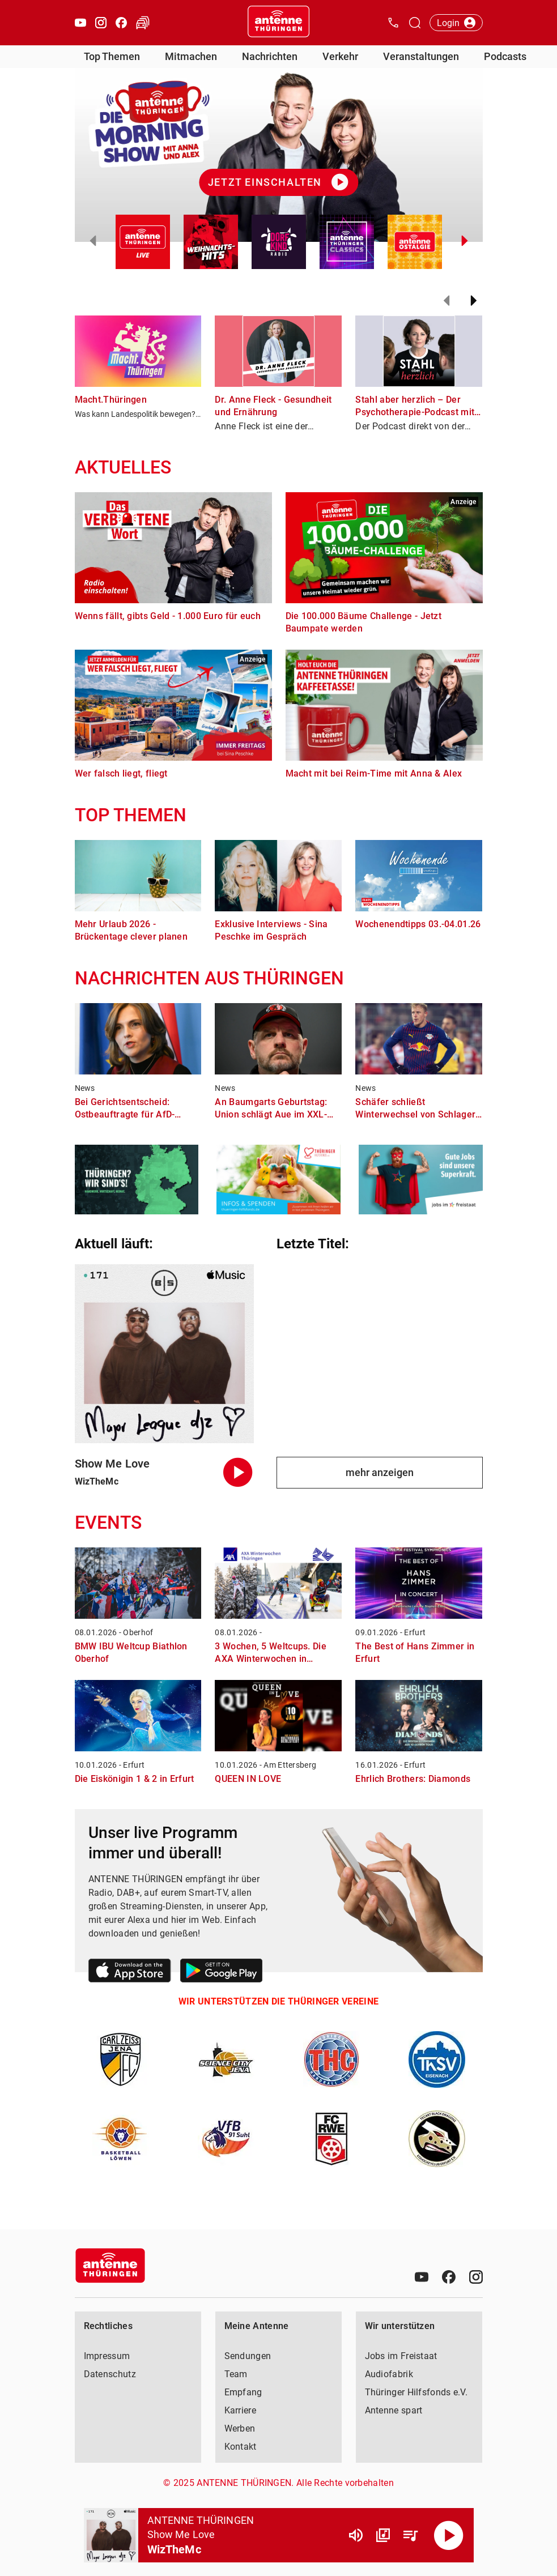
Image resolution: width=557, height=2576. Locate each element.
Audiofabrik (389, 2374)
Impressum (107, 2356)
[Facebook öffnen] (121, 22)
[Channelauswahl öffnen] (414, 23)
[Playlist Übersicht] (410, 2535)
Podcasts (505, 56)
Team (236, 2374)
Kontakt (240, 2446)
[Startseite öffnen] (279, 23)
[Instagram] (476, 2277)
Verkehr (340, 56)
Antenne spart (394, 2410)
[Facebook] (449, 2277)
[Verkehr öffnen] (143, 23)
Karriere (240, 2410)
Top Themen (112, 56)
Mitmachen (191, 56)
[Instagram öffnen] (101, 22)
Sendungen (247, 2356)
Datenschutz (110, 2374)
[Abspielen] (449, 2535)
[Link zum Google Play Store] (221, 1972)
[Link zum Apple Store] (129, 1972)
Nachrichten (269, 56)
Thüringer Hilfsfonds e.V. (416, 2392)
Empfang (243, 2392)
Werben (240, 2428)
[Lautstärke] (356, 2535)
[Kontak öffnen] (393, 23)
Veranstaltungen (421, 56)
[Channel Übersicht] (383, 2535)
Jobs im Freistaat (401, 2356)
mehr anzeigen (380, 1472)
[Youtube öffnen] (80, 22)
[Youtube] (421, 2277)
